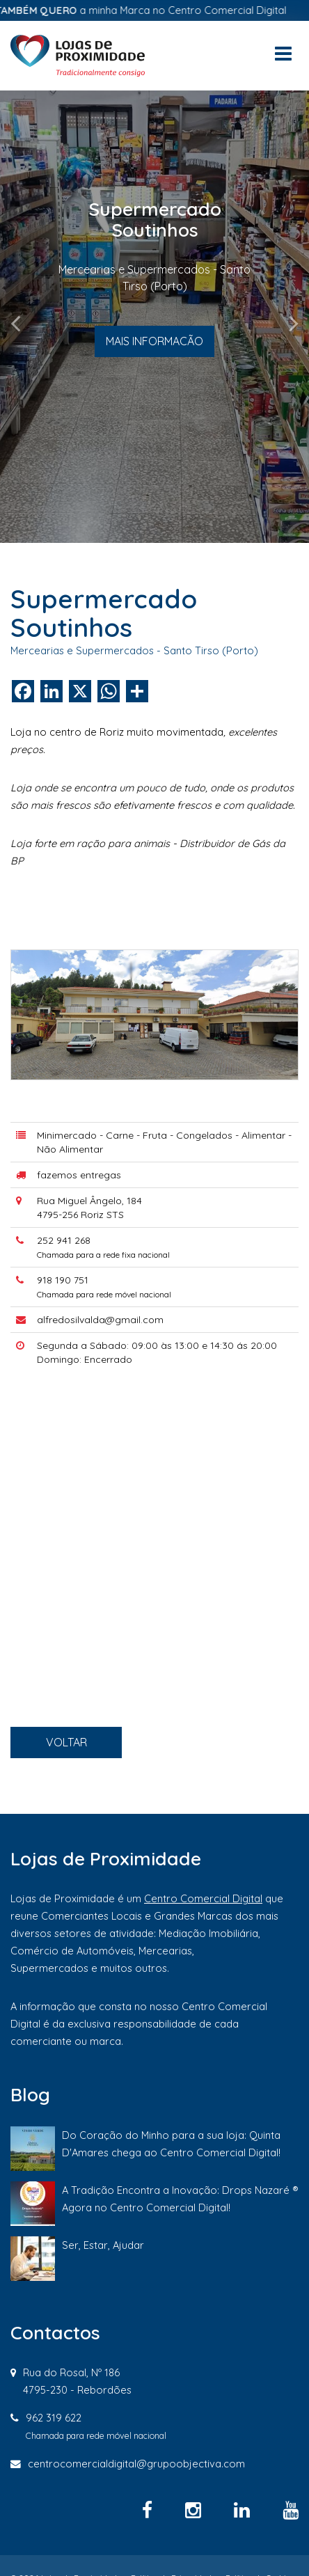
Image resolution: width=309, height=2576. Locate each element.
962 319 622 (53, 2417)
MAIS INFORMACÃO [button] (154, 341)
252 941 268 (89, 1293)
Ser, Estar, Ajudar (103, 2245)
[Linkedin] (244, 2510)
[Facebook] (149, 2510)
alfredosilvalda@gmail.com (115, 1350)
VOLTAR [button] (91, 1793)
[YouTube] (291, 2510)
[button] (23, 316)
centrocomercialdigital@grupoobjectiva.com (136, 2463)
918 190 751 (88, 1322)
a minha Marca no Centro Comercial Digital (156, 10)
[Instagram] (195, 2510)
